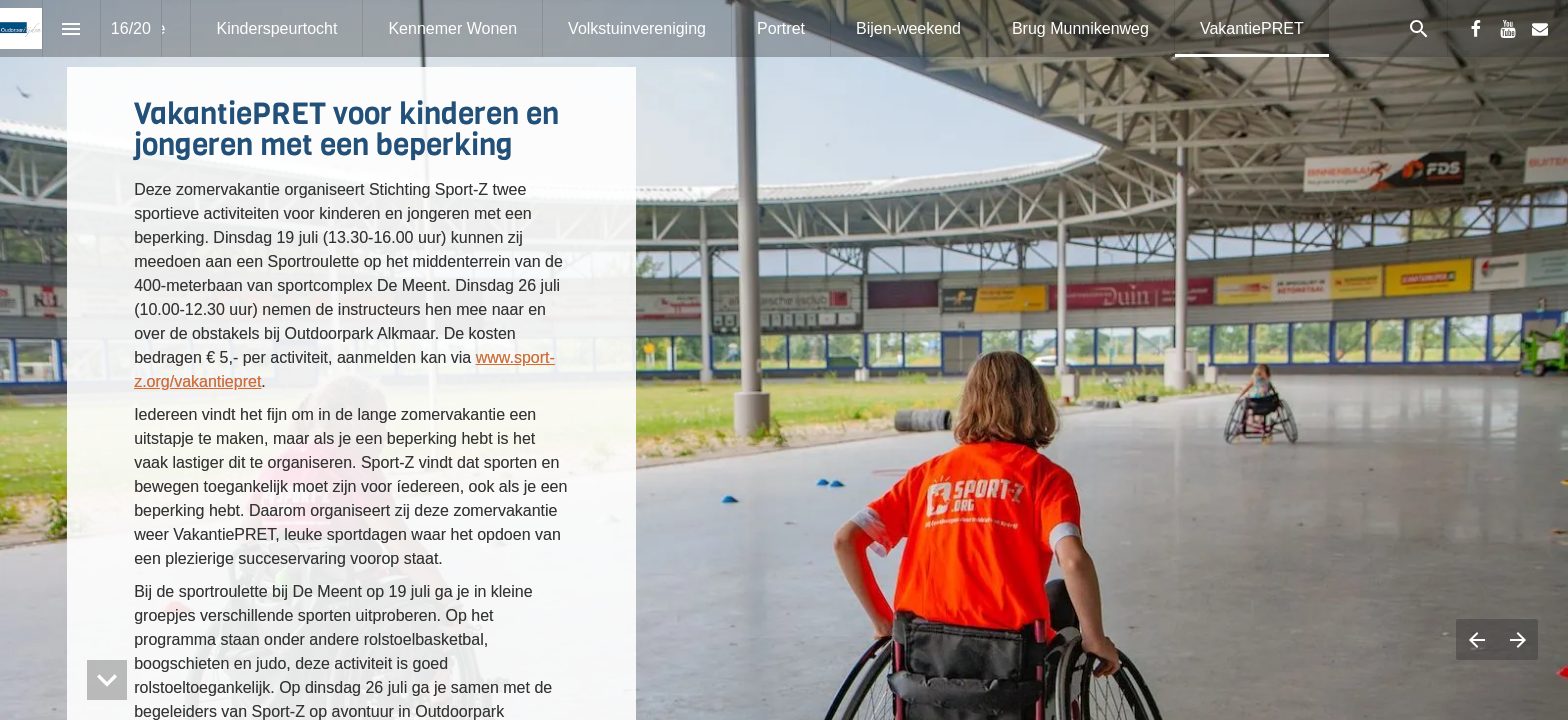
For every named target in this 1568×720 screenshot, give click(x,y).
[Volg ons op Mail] (1540, 29)
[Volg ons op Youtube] (1508, 29)
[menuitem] (276, 28)
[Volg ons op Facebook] (1476, 29)
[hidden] (107, 680)
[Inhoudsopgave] (71, 28)
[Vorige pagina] (1476, 639)
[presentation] (784, 360)
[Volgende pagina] (1517, 639)
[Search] (1418, 28)
